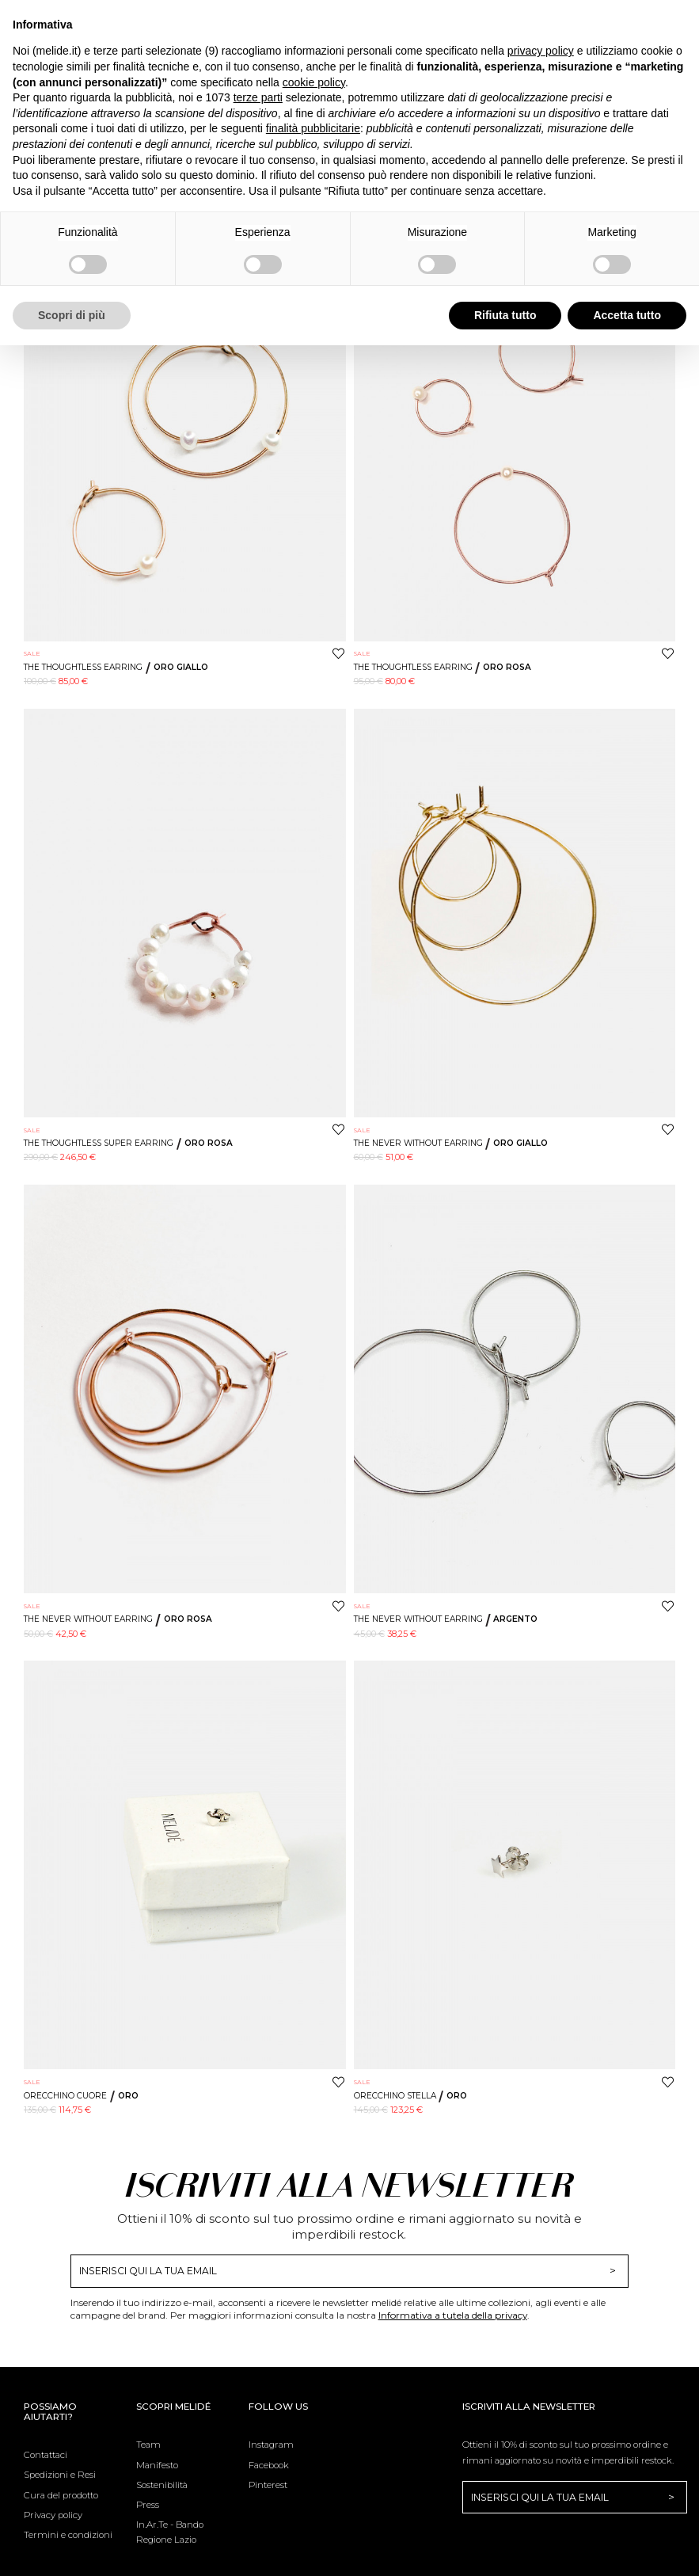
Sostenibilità (162, 2484)
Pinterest (268, 2484)
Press (147, 2504)
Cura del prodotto (61, 2495)
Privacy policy (53, 2515)
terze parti (258, 97)
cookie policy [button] (314, 82)
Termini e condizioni (68, 2534)
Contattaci (45, 2454)
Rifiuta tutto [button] (505, 315)
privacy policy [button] (540, 50)
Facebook (269, 2465)
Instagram (271, 2444)
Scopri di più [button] (71, 315)
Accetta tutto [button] (627, 315)
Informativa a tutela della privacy (452, 2315)
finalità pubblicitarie (313, 128)
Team (148, 2444)
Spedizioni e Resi (60, 2474)
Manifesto (157, 2465)
